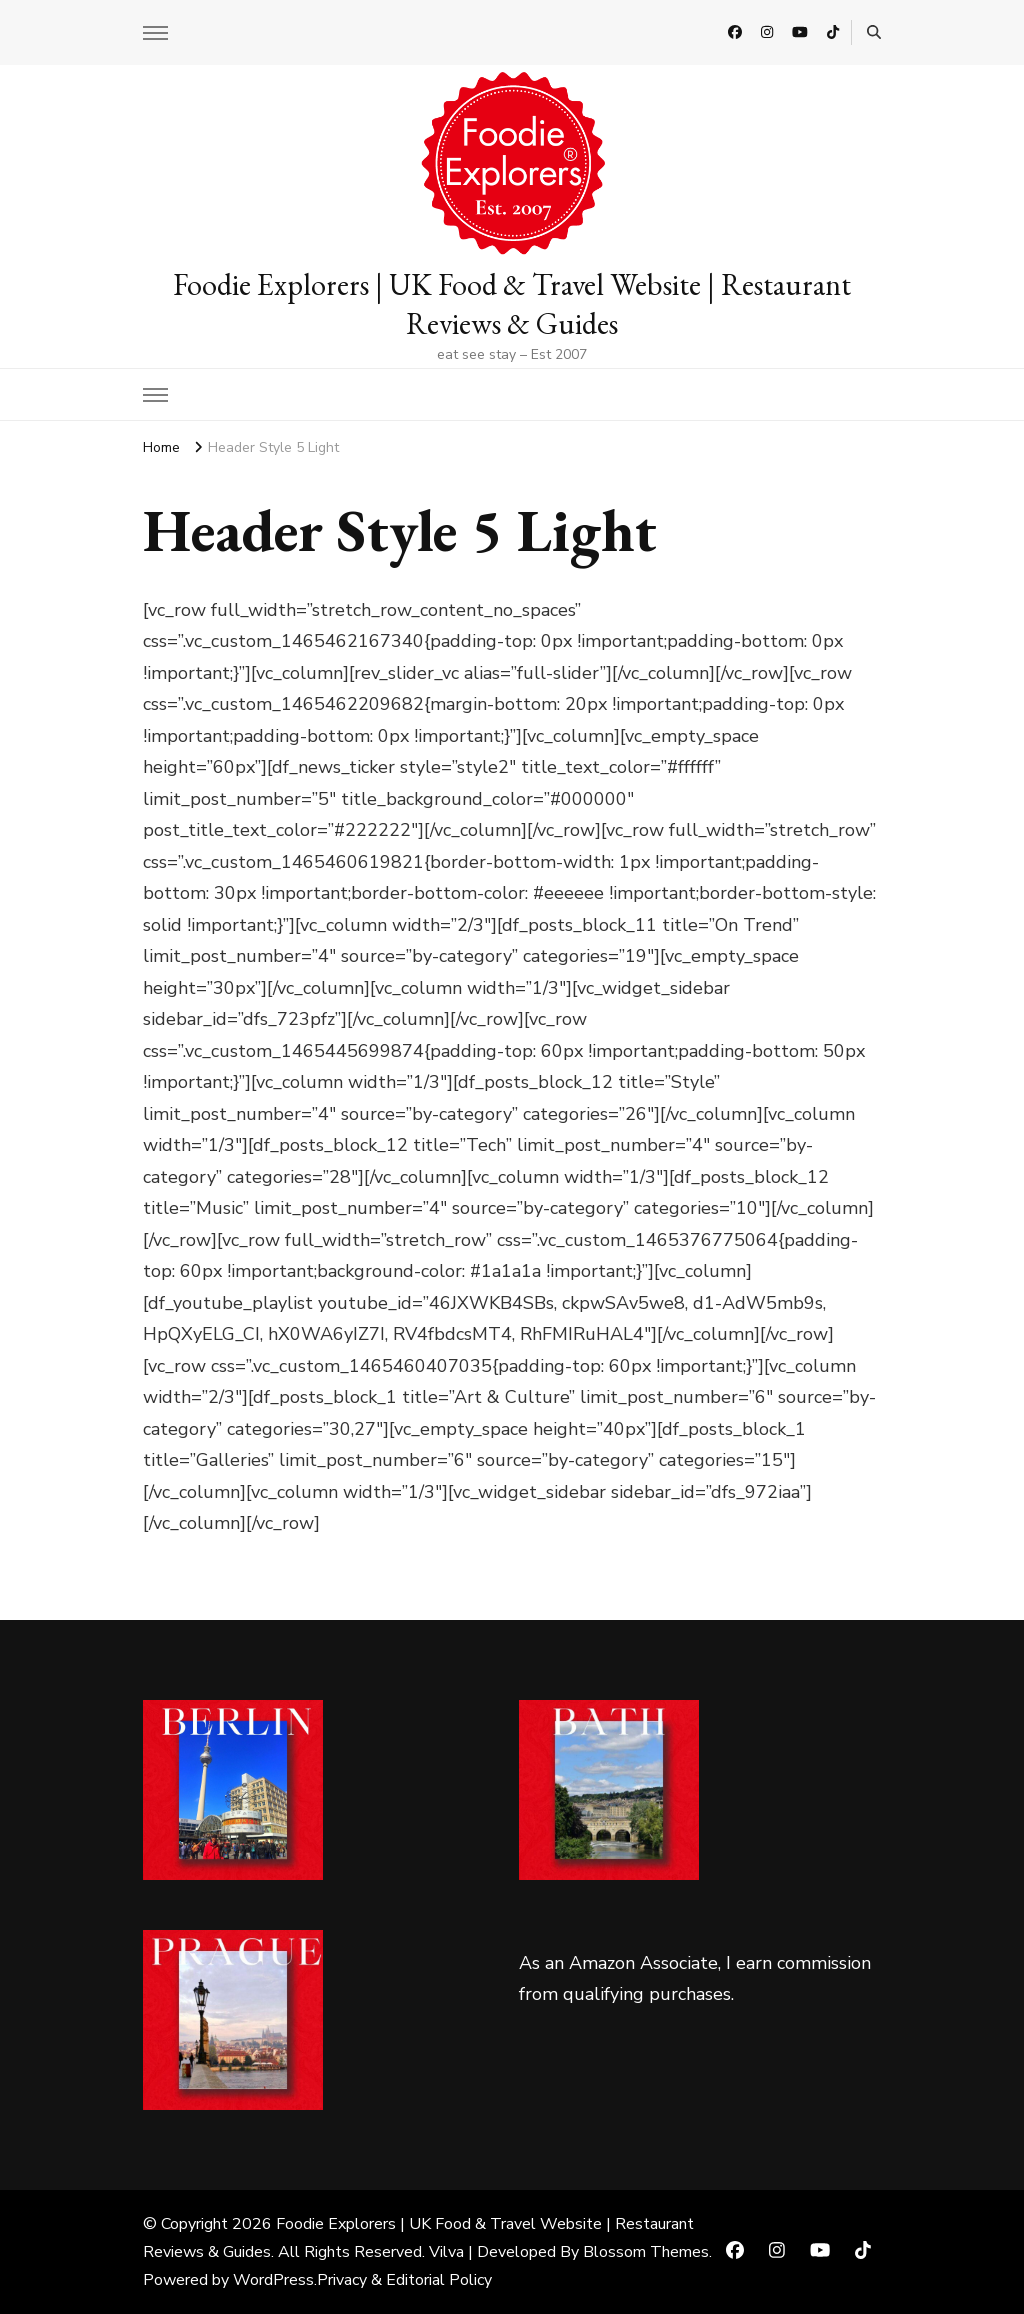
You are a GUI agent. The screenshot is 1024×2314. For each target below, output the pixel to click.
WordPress (273, 2280)
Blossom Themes (646, 2252)
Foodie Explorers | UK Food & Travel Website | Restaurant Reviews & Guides (512, 304)
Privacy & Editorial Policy (404, 2280)
